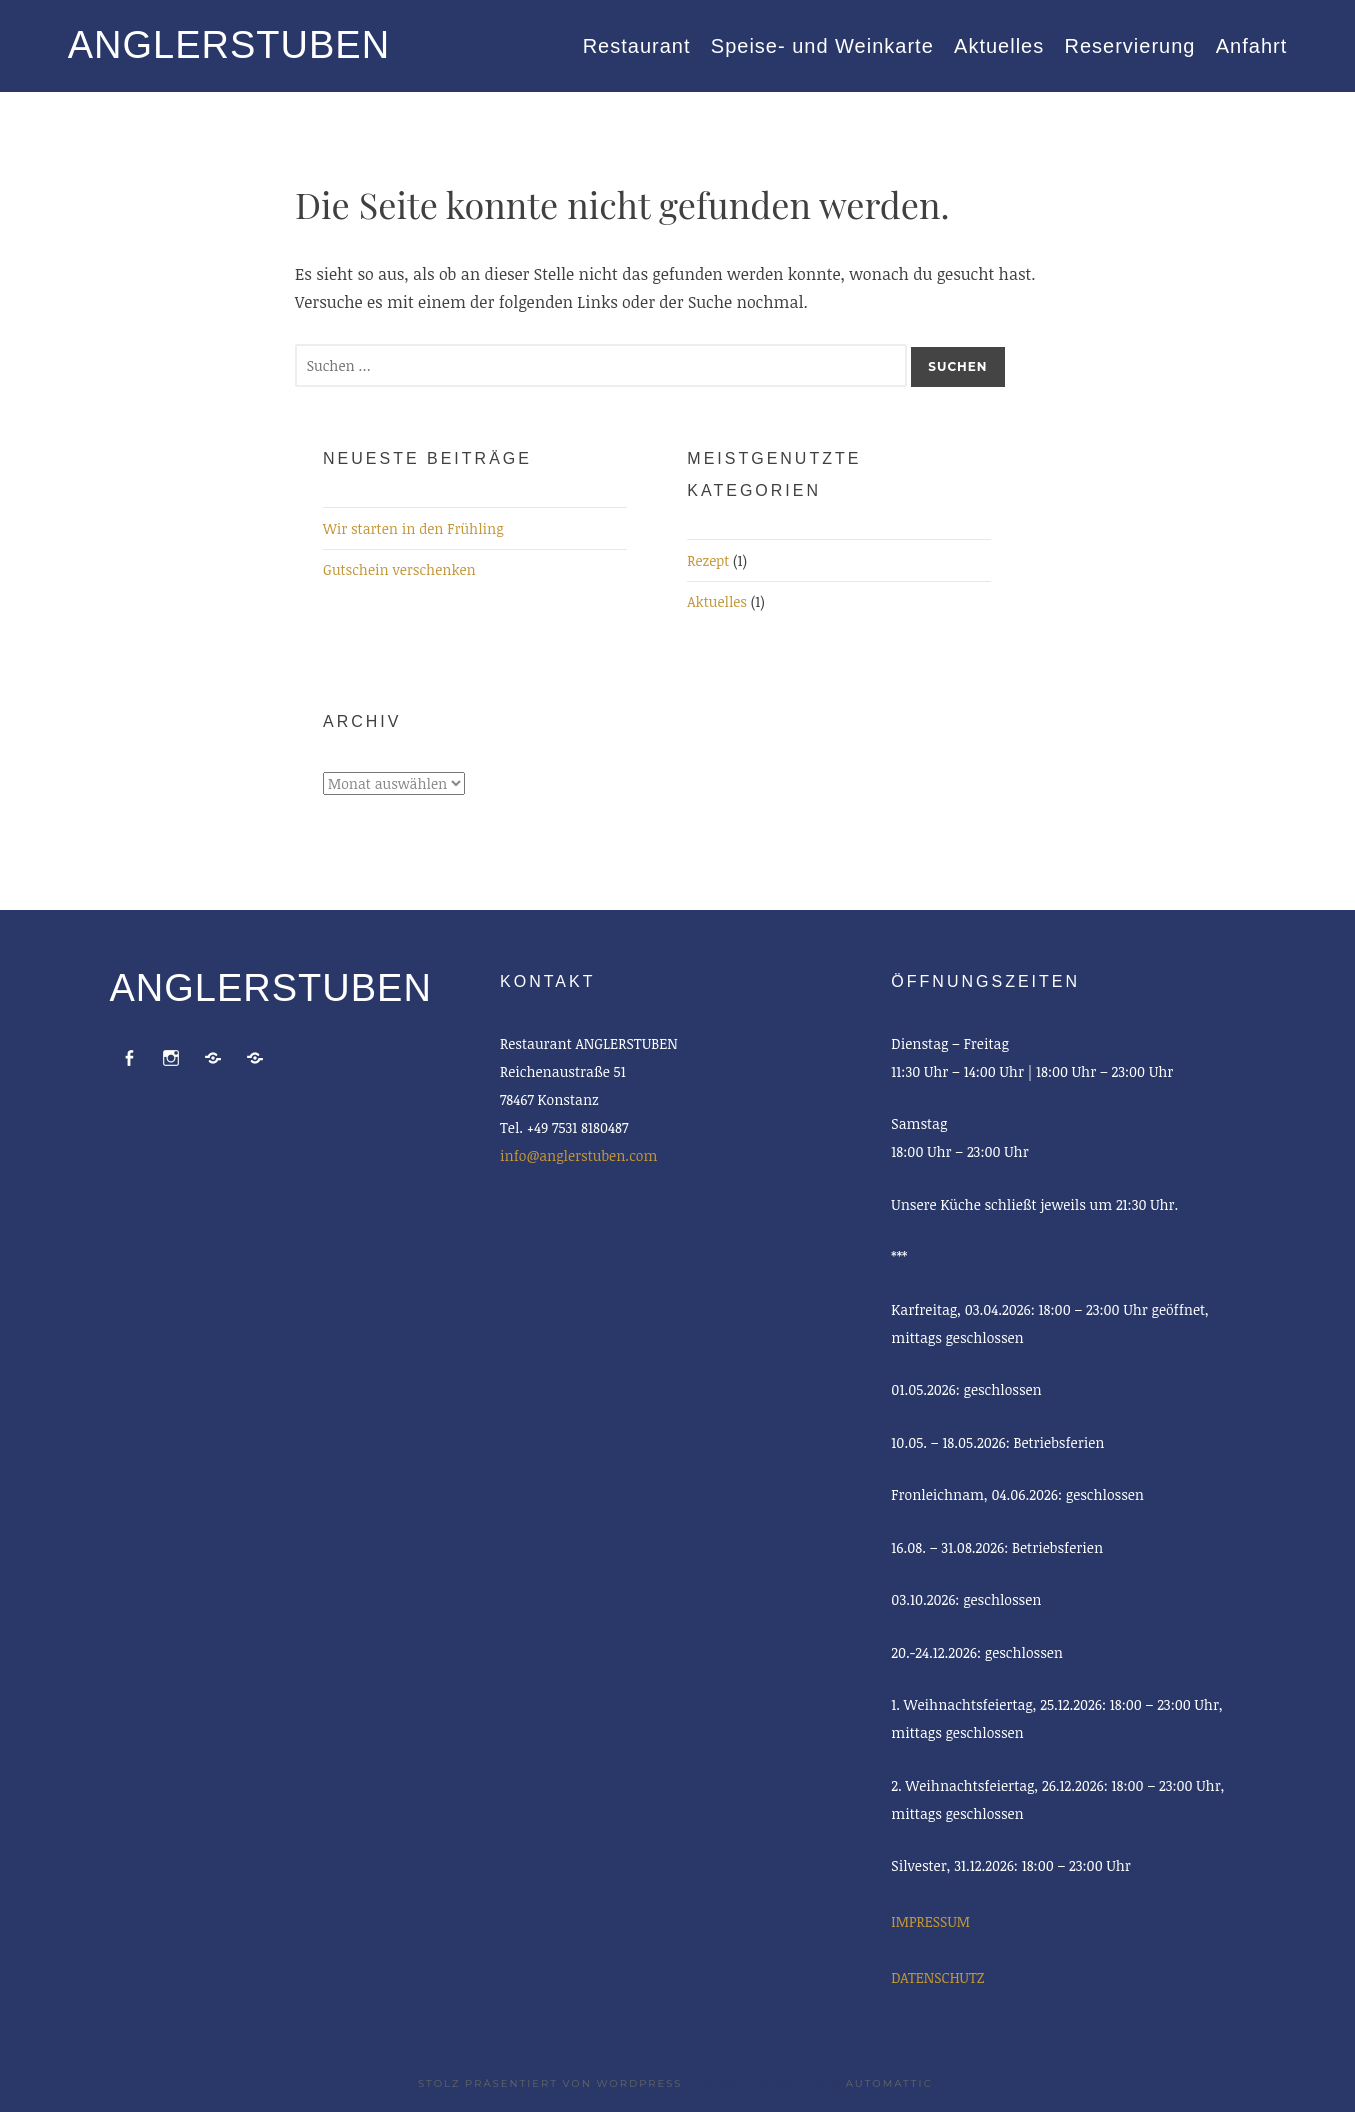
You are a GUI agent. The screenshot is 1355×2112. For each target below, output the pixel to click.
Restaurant (637, 46)
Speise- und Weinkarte (822, 46)
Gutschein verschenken (399, 569)
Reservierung (1130, 46)
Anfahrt (1251, 46)
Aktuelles (999, 46)
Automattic (889, 2083)
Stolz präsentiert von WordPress (550, 2083)
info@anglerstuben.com (578, 1155)
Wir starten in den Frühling (413, 528)
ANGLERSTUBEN (229, 45)
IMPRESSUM (930, 1921)
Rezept (708, 560)
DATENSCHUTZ (937, 1977)
